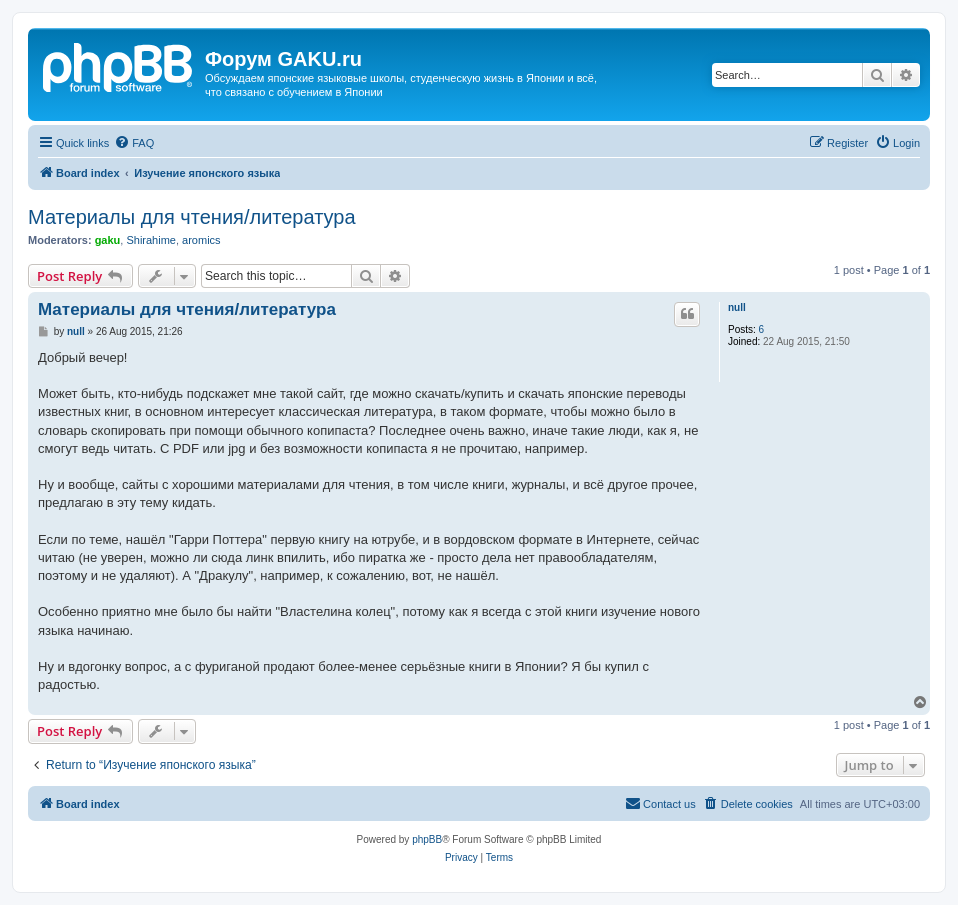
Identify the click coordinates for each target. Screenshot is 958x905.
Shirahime (151, 240)
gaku (108, 240)
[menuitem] (134, 143)
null (737, 307)
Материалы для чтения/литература (192, 217)
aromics (201, 240)
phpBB (427, 839)
